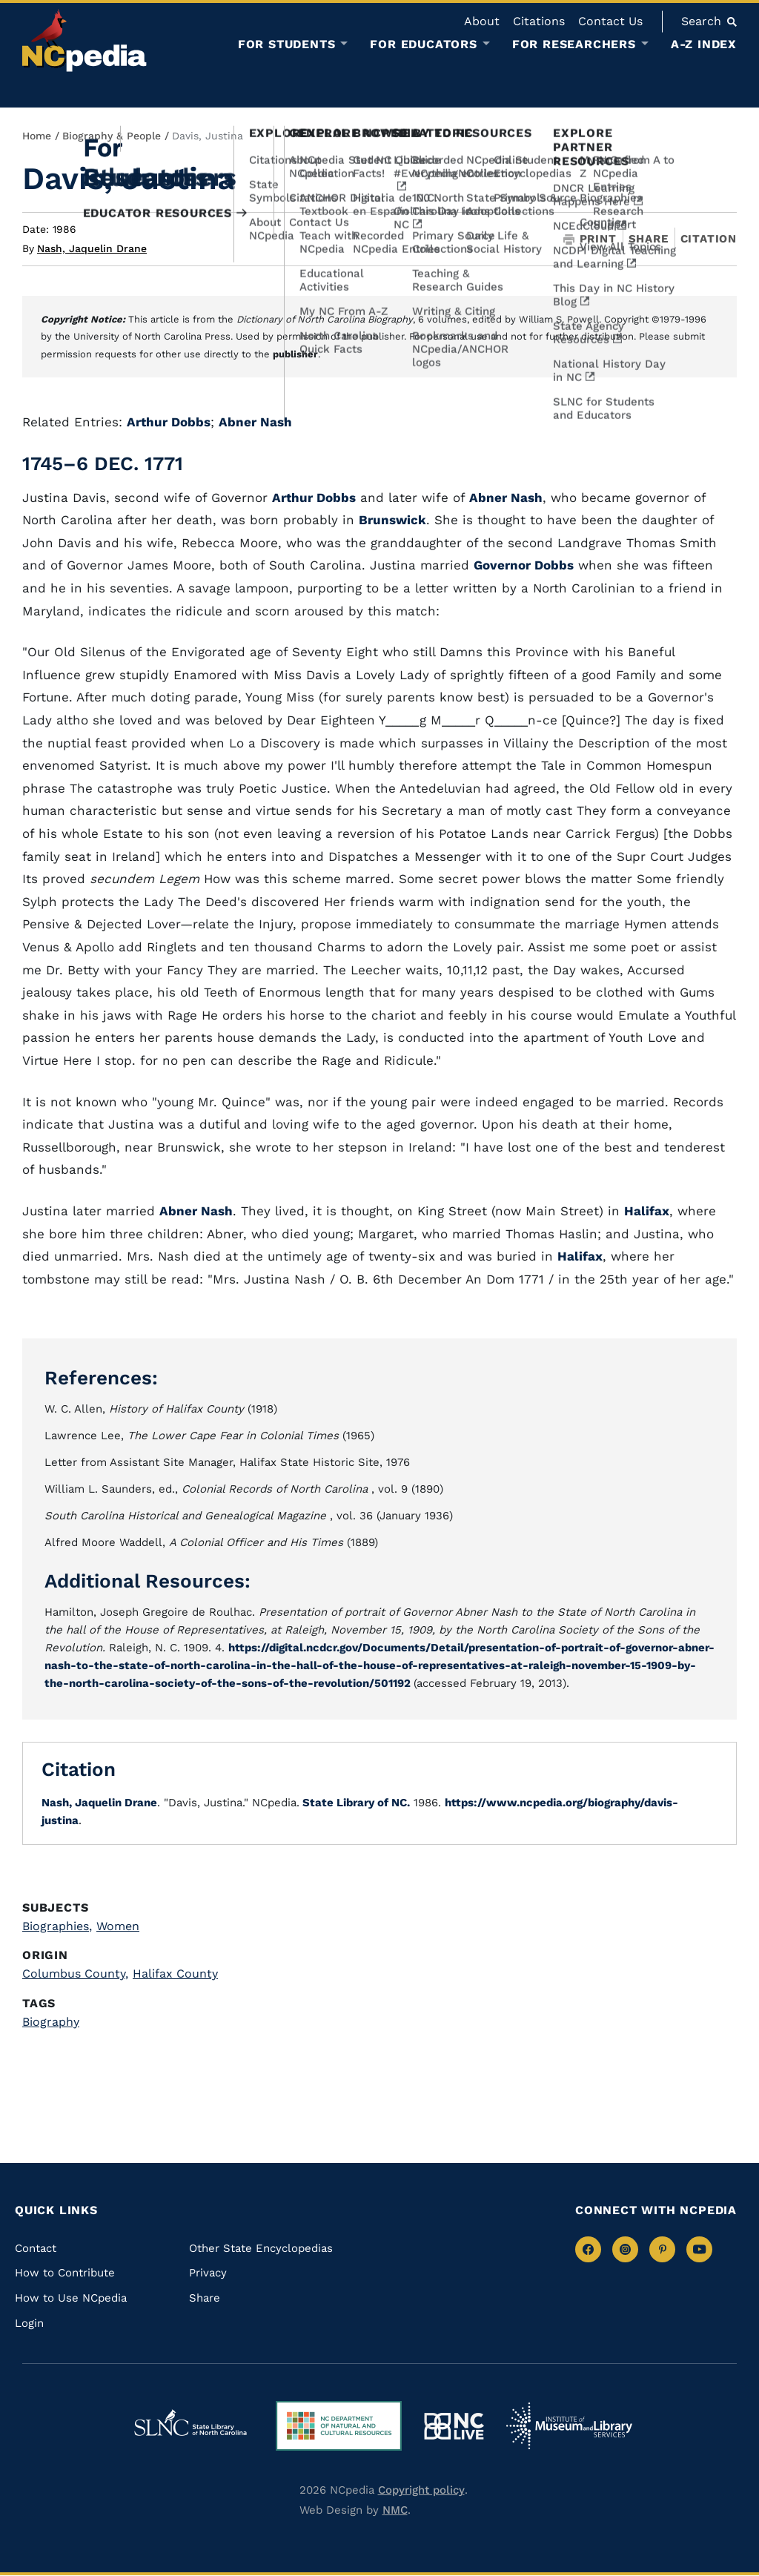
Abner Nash (255, 422)
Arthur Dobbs (169, 422)
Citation (708, 238)
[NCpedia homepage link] (84, 40)
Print (590, 239)
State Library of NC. (354, 1802)
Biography (50, 2022)
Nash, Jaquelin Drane (92, 248)
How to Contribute (65, 2272)
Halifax (646, 1210)
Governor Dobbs (524, 565)
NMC (395, 2510)
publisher (295, 354)
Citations (539, 21)
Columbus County (75, 1973)
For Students (287, 44)
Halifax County (175, 1973)
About (482, 21)
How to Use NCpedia (71, 2298)
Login (29, 2323)
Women (117, 1926)
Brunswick (392, 519)
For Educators (423, 44)
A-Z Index (704, 44)
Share (649, 239)
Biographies (57, 1926)
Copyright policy (421, 2490)
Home (36, 136)
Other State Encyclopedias (261, 2248)
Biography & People (111, 136)
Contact (35, 2248)
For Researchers (574, 44)
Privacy (208, 2272)
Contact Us (610, 21)
